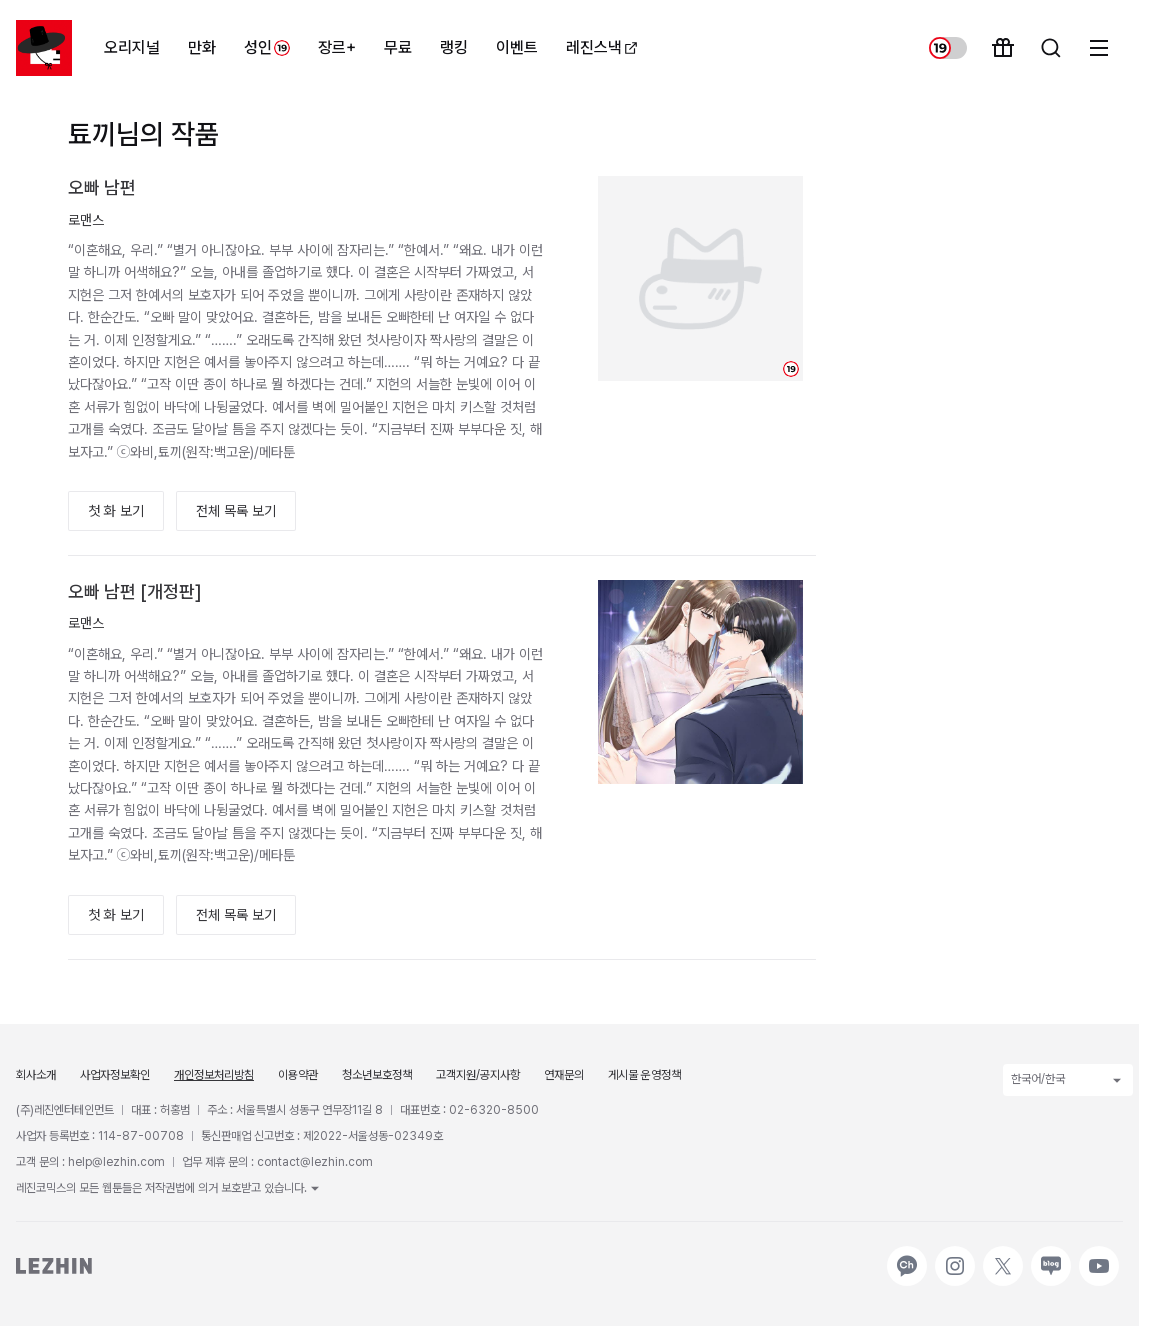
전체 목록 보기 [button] (236, 511)
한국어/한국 (1068, 1080)
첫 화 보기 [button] (116, 511)
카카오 (905, 1256)
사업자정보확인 (115, 1075)
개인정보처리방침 (214, 1075)
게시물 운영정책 (644, 1075)
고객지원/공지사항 (478, 1075)
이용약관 (298, 1075)
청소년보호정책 (377, 1075)
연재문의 (564, 1075)
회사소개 (36, 1075)
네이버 (1049, 1256)
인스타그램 (955, 1256)
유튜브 (1097, 1256)
